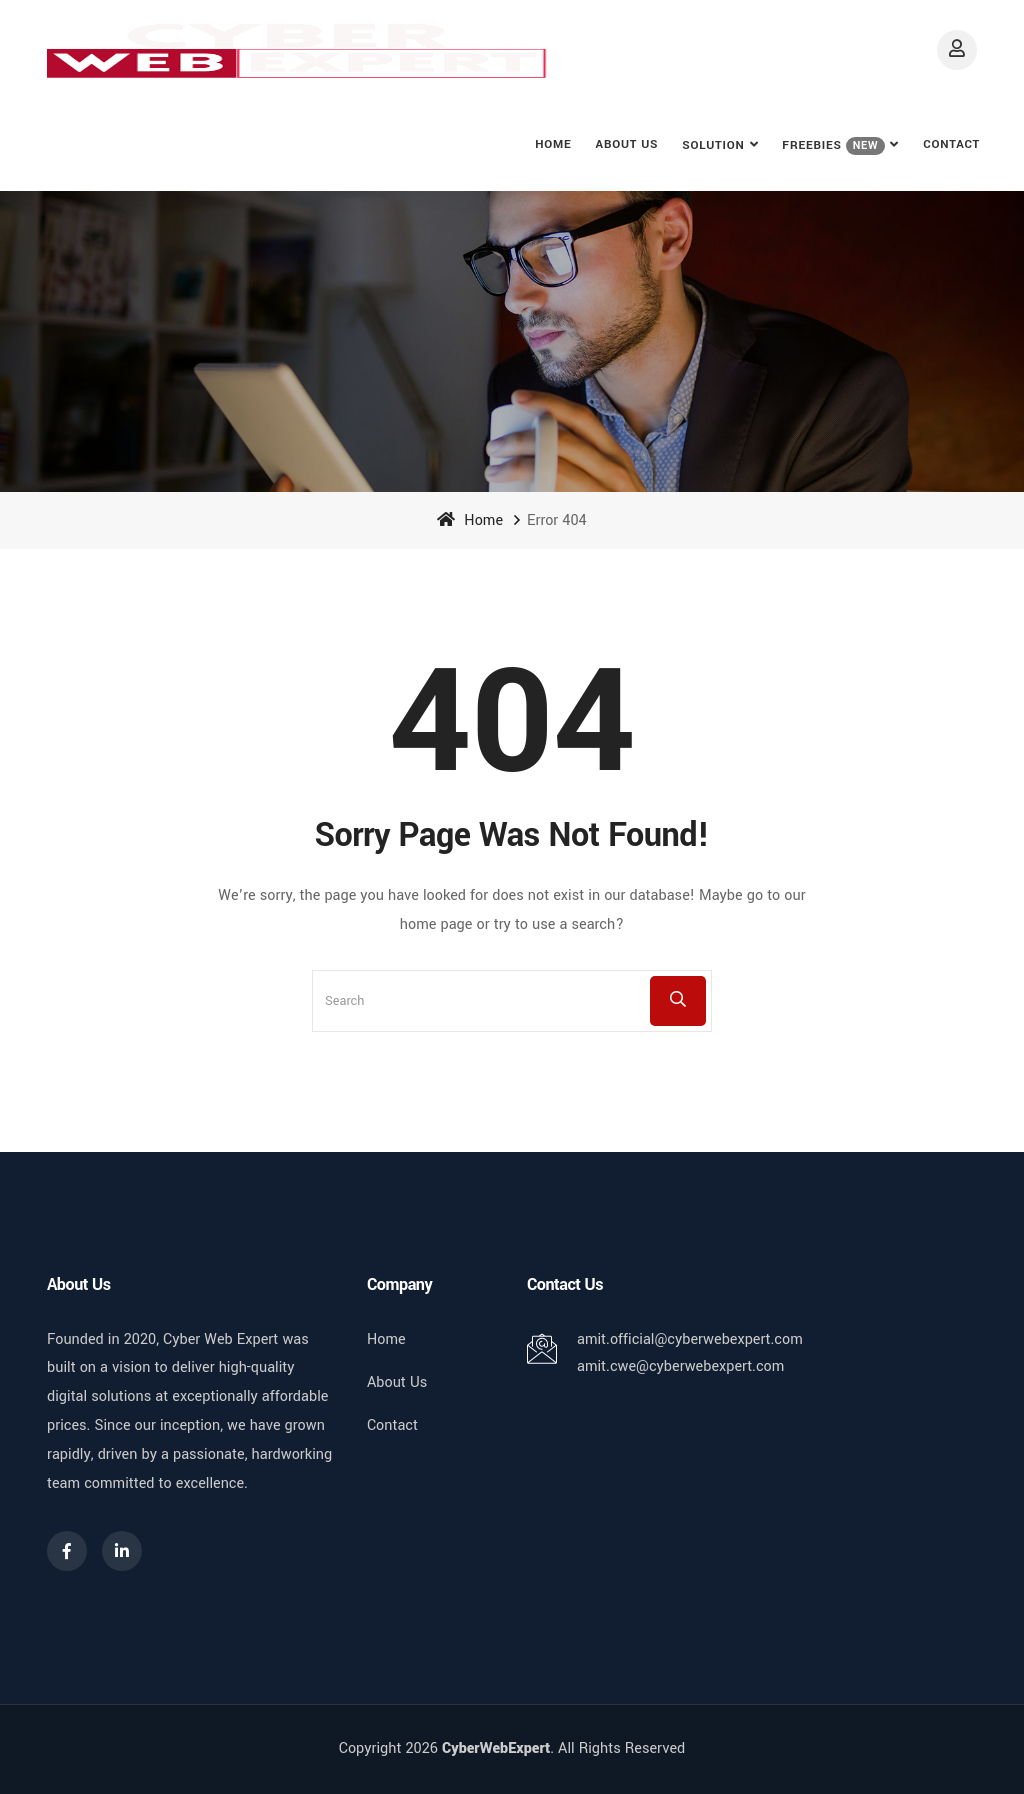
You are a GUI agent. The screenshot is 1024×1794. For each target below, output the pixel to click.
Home (553, 144)
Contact (951, 144)
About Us (627, 144)
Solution (713, 145)
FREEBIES (833, 146)
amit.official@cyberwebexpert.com (690, 1339)
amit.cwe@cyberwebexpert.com (680, 1366)
